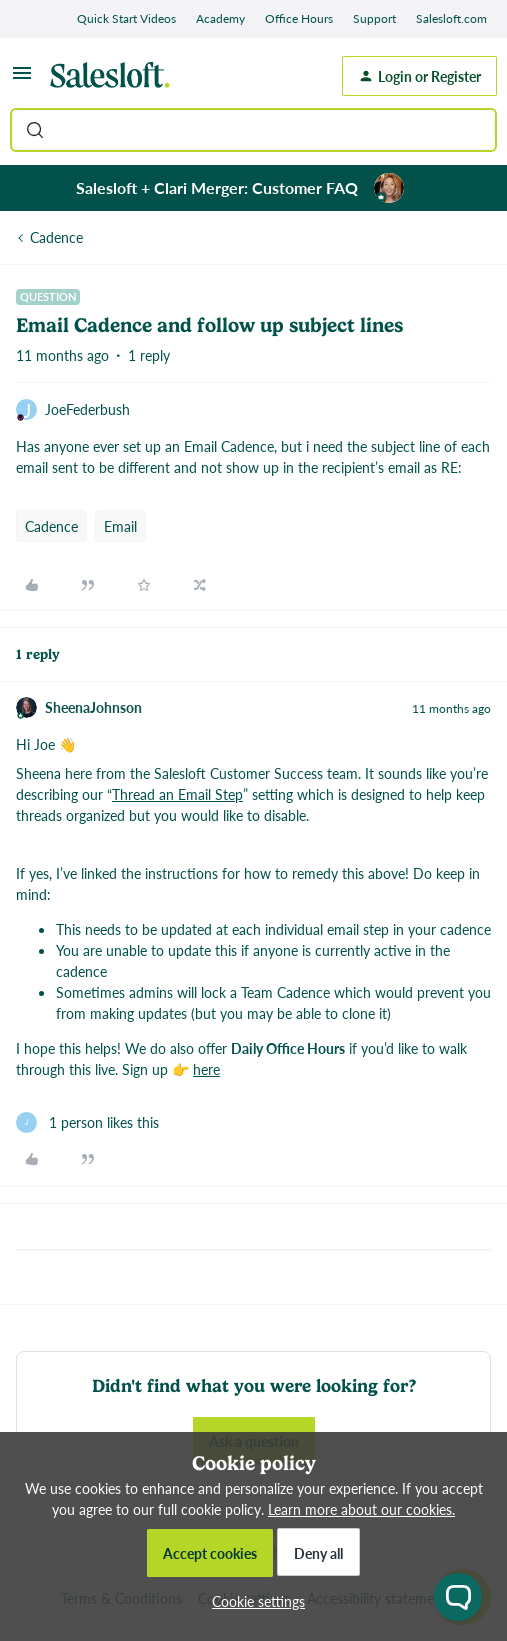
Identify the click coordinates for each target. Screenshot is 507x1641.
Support (374, 18)
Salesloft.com (451, 18)
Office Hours (299, 18)
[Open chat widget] (458, 1597)
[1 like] (87, 1122)
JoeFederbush (87, 409)
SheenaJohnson (93, 707)
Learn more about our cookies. (361, 1509)
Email (120, 526)
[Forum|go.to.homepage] (115, 76)
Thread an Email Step (177, 794)
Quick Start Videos (126, 18)
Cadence (56, 237)
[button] (22, 79)
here (206, 1069)
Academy (220, 18)
